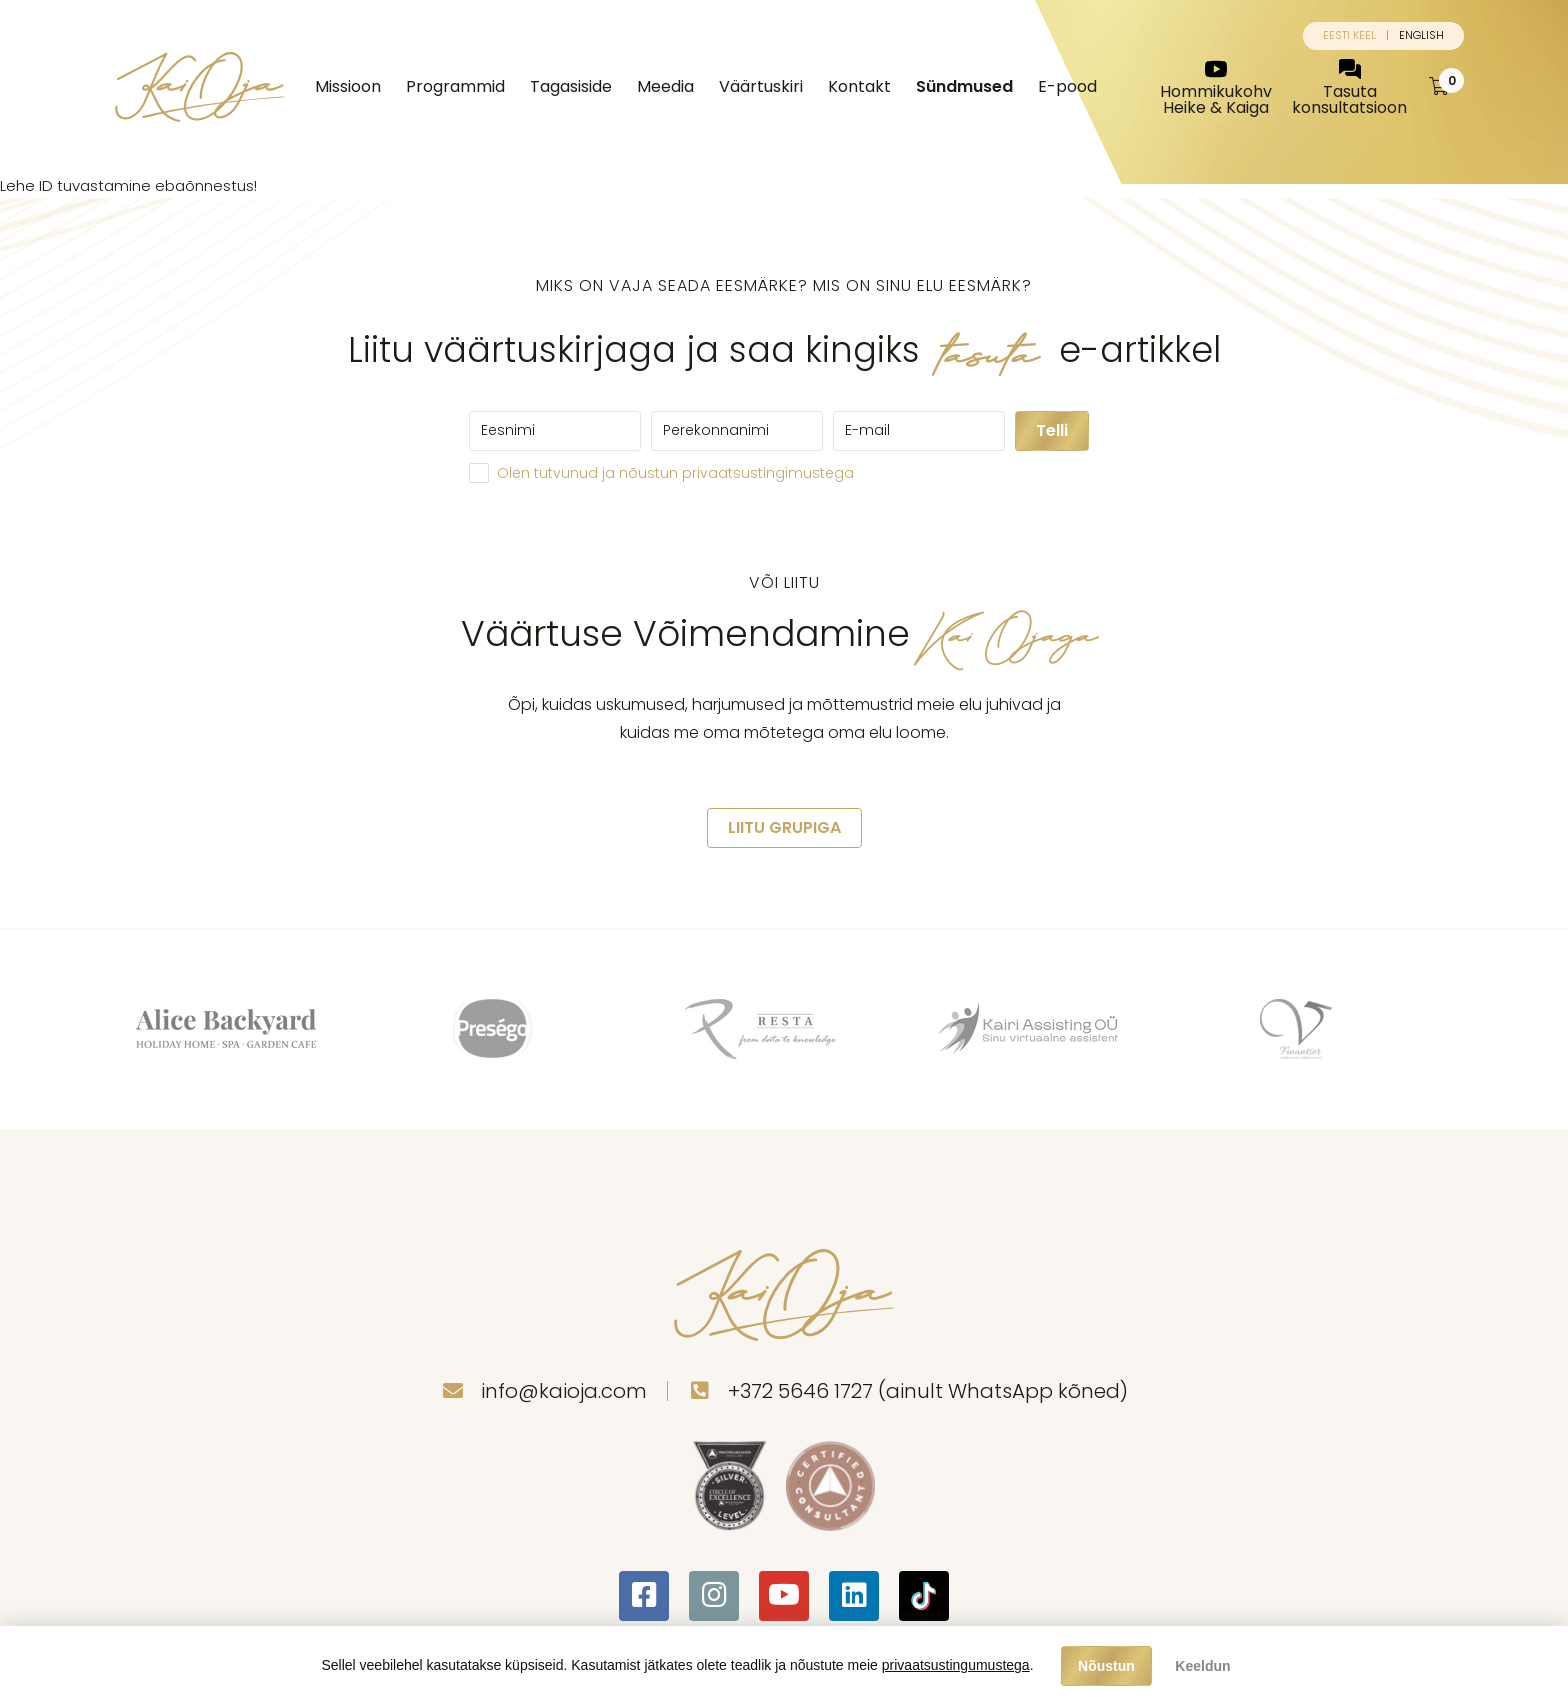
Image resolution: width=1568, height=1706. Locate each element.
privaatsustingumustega (956, 1665)
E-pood (1067, 86)
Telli (1052, 430)
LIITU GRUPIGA (784, 827)
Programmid (455, 86)
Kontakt (859, 86)
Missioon (348, 86)
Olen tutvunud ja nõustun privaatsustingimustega (675, 473)
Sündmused (964, 86)
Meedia (665, 86)
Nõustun (1106, 1666)
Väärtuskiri (761, 86)
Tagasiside (571, 86)
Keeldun (1202, 1666)
